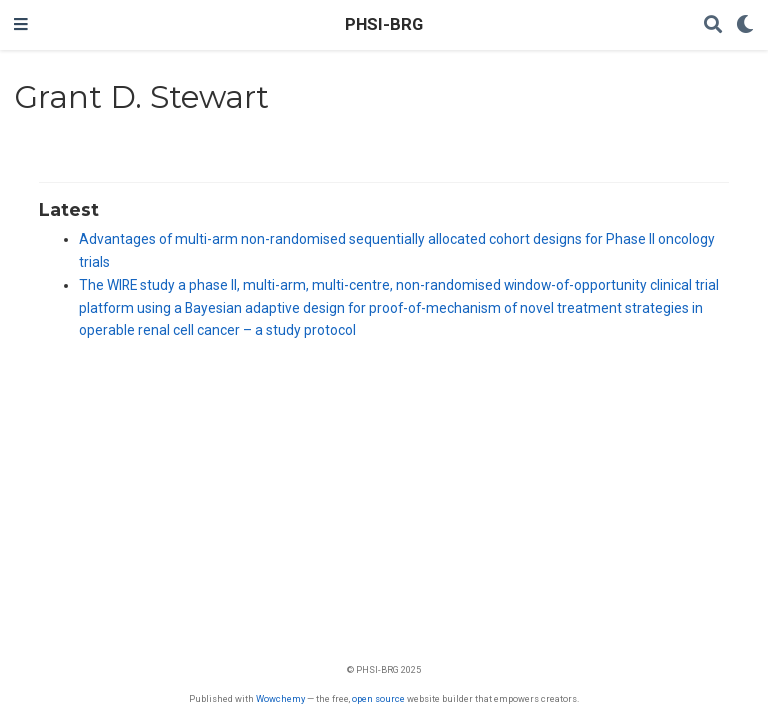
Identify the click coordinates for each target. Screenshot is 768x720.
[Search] (713, 25)
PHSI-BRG (384, 24)
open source (378, 698)
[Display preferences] (745, 25)
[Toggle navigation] (21, 25)
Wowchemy (280, 698)
